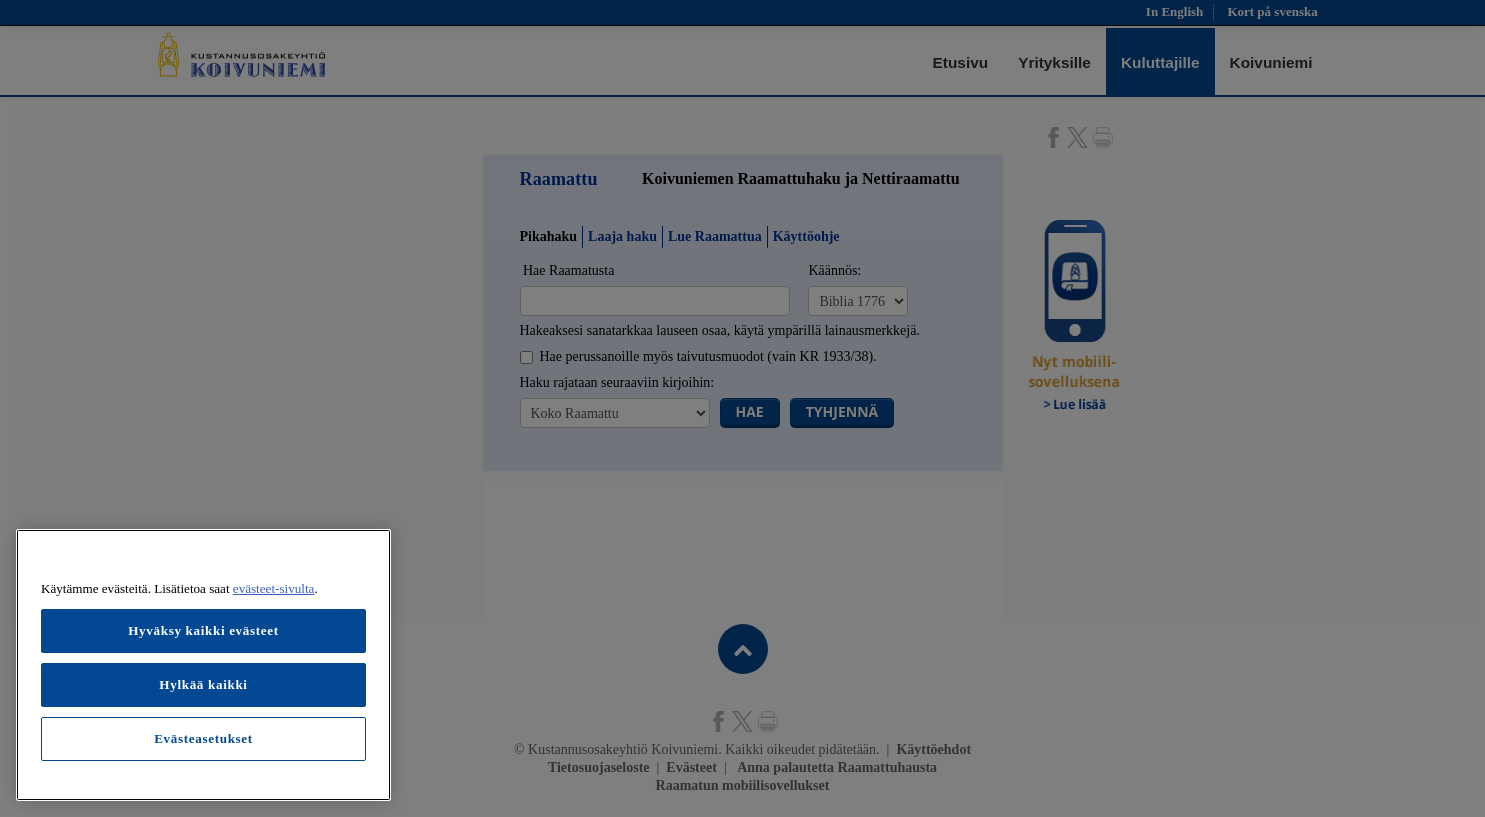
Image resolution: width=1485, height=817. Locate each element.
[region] (203, 665)
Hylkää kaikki (203, 684)
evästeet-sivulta (274, 588)
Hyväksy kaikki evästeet (203, 630)
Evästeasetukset (203, 738)
